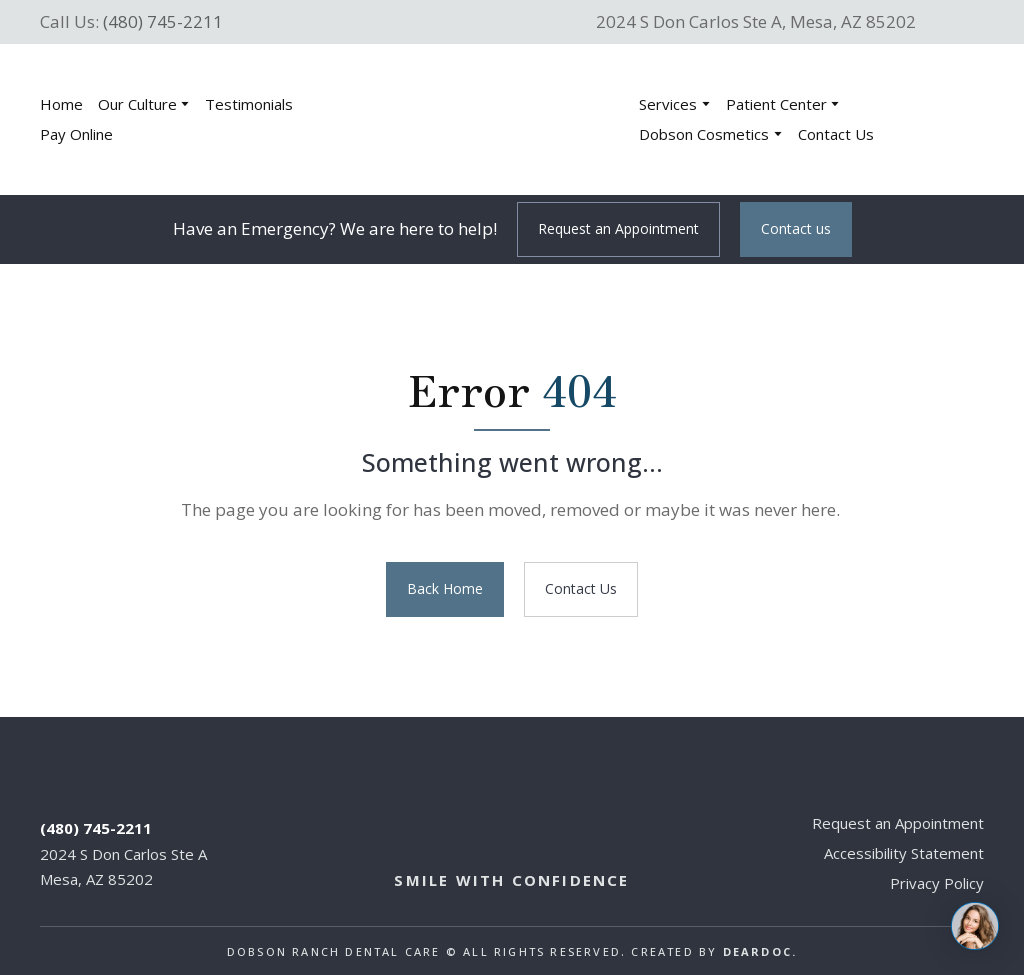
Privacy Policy (937, 883)
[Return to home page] (484, 119)
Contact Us (836, 134)
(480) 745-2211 (163, 21)
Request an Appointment (898, 823)
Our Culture (137, 104)
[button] (618, 229)
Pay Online (76, 134)
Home (61, 104)
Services (668, 104)
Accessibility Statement (904, 853)
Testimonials (249, 104)
